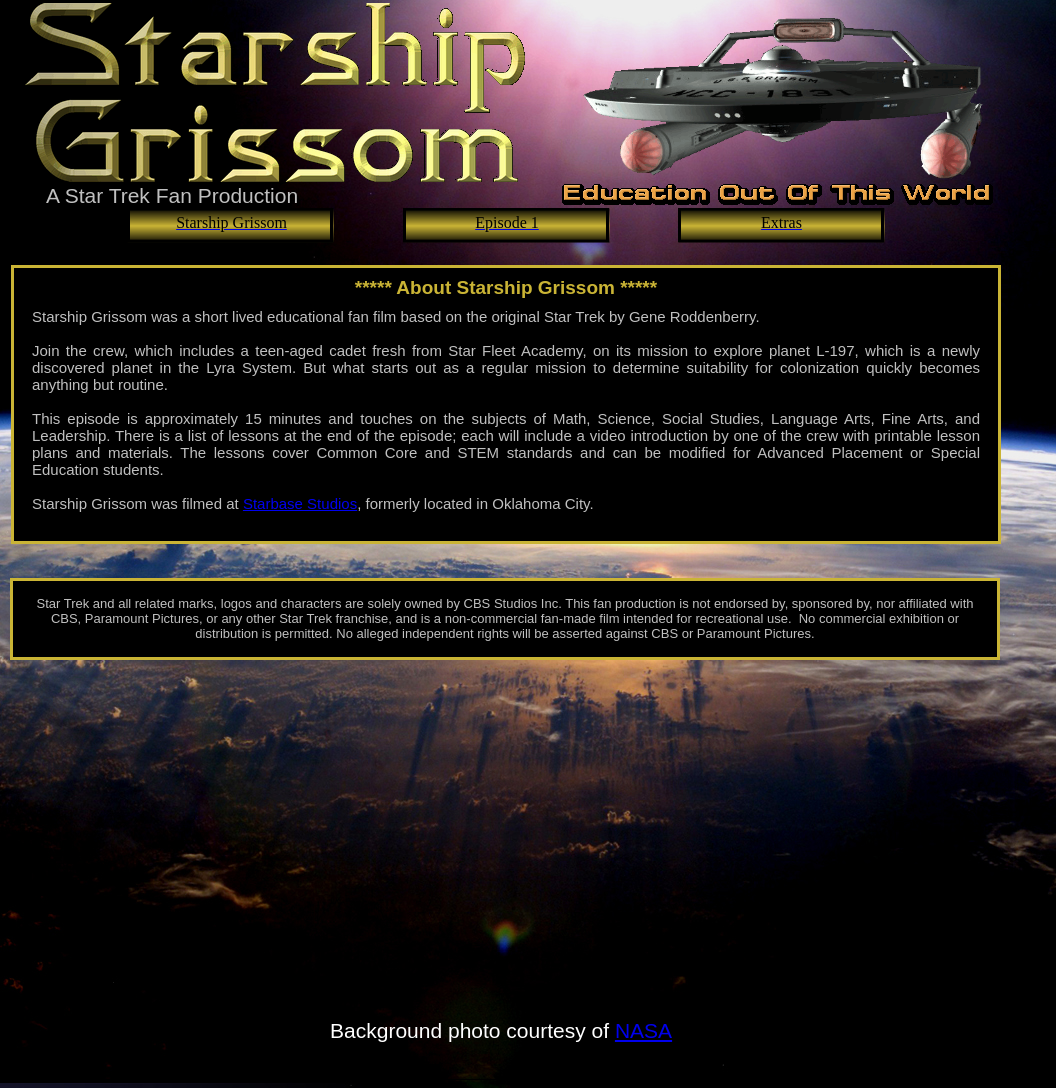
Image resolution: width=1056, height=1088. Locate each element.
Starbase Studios (300, 503)
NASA (643, 1030)
